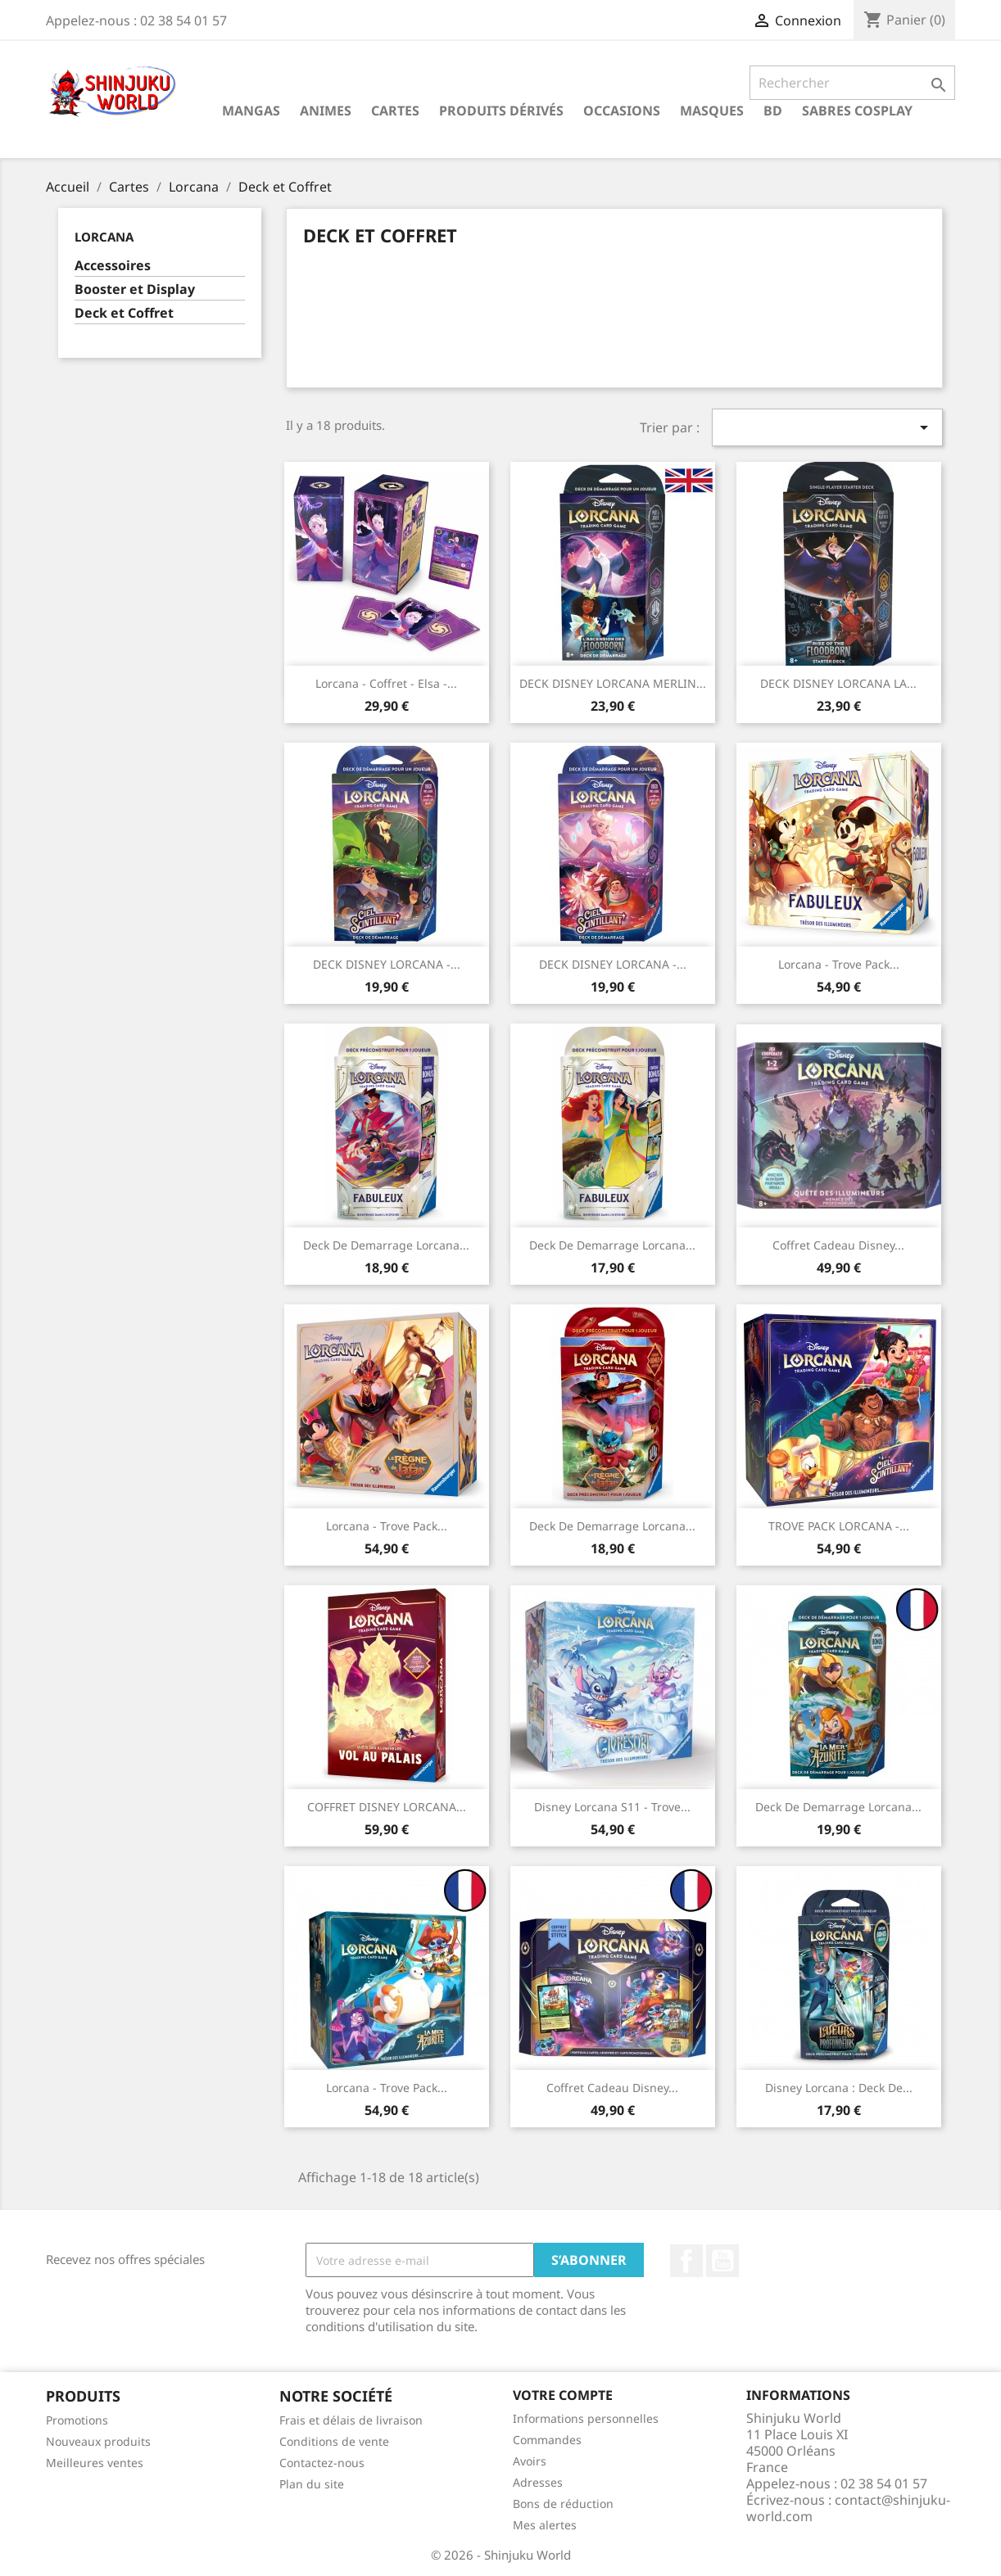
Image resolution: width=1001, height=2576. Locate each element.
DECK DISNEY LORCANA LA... (838, 683)
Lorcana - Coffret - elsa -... (386, 683)
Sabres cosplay (857, 111)
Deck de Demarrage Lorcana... (386, 1245)
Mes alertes (545, 2525)
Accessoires (113, 265)
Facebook (686, 2260)
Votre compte (563, 2395)
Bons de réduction (563, 2503)
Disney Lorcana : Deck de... (839, 2087)
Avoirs (529, 2461)
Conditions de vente (334, 2441)
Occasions (621, 111)
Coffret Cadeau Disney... (838, 1245)
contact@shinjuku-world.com (848, 2508)
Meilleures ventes (94, 2462)
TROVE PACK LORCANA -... (838, 1526)
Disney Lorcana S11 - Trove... (612, 1806)
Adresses (538, 2482)
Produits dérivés (501, 111)
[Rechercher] (852, 83)
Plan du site (311, 2484)
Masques (712, 111)
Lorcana (104, 236)
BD (772, 111)
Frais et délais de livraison (351, 2420)
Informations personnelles (586, 2418)
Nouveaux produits (98, 2441)
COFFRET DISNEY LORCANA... (386, 1806)
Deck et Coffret (124, 313)
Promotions (77, 2420)
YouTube (722, 2260)
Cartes (395, 111)
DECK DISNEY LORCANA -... (386, 964)
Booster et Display (135, 289)
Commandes (547, 2439)
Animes (325, 111)
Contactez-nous (322, 2462)
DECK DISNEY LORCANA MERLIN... (612, 683)
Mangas (251, 111)
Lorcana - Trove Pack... (838, 964)
